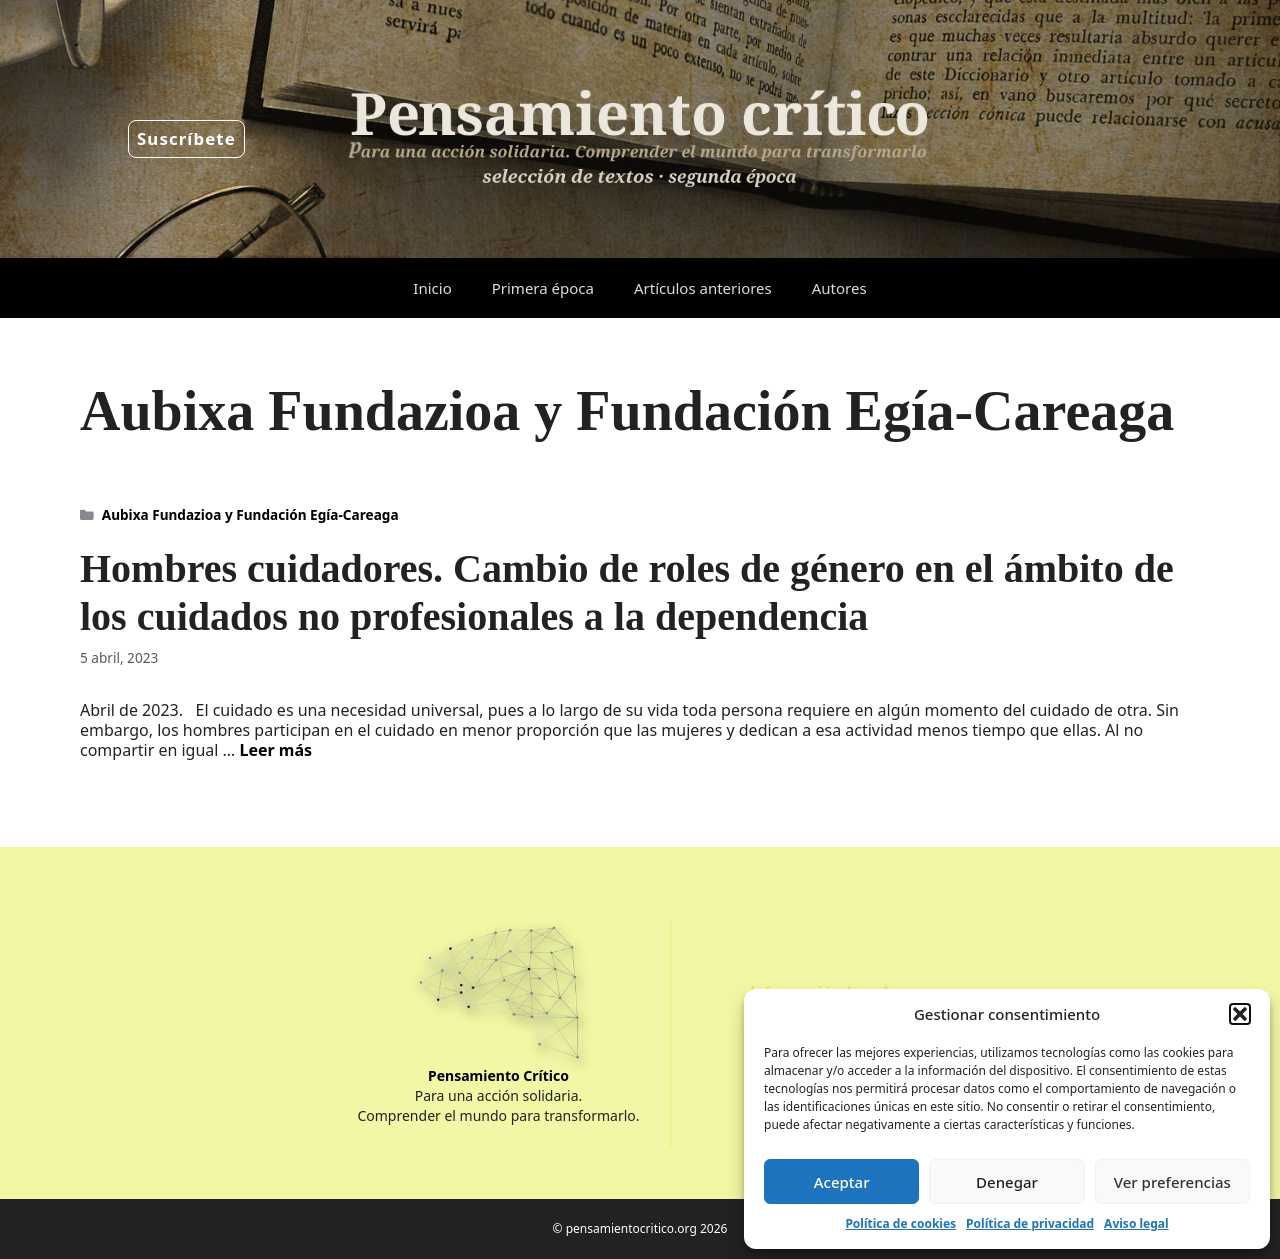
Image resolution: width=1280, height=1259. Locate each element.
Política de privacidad (1030, 1223)
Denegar (1007, 1182)
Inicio (432, 288)
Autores (839, 288)
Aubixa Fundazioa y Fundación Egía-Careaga (250, 514)
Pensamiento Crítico (498, 1075)
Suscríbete (186, 138)
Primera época (543, 288)
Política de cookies (900, 1223)
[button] (1240, 1014)
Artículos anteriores (703, 288)
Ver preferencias (1172, 1182)
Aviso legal (1136, 1223)
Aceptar (842, 1182)
